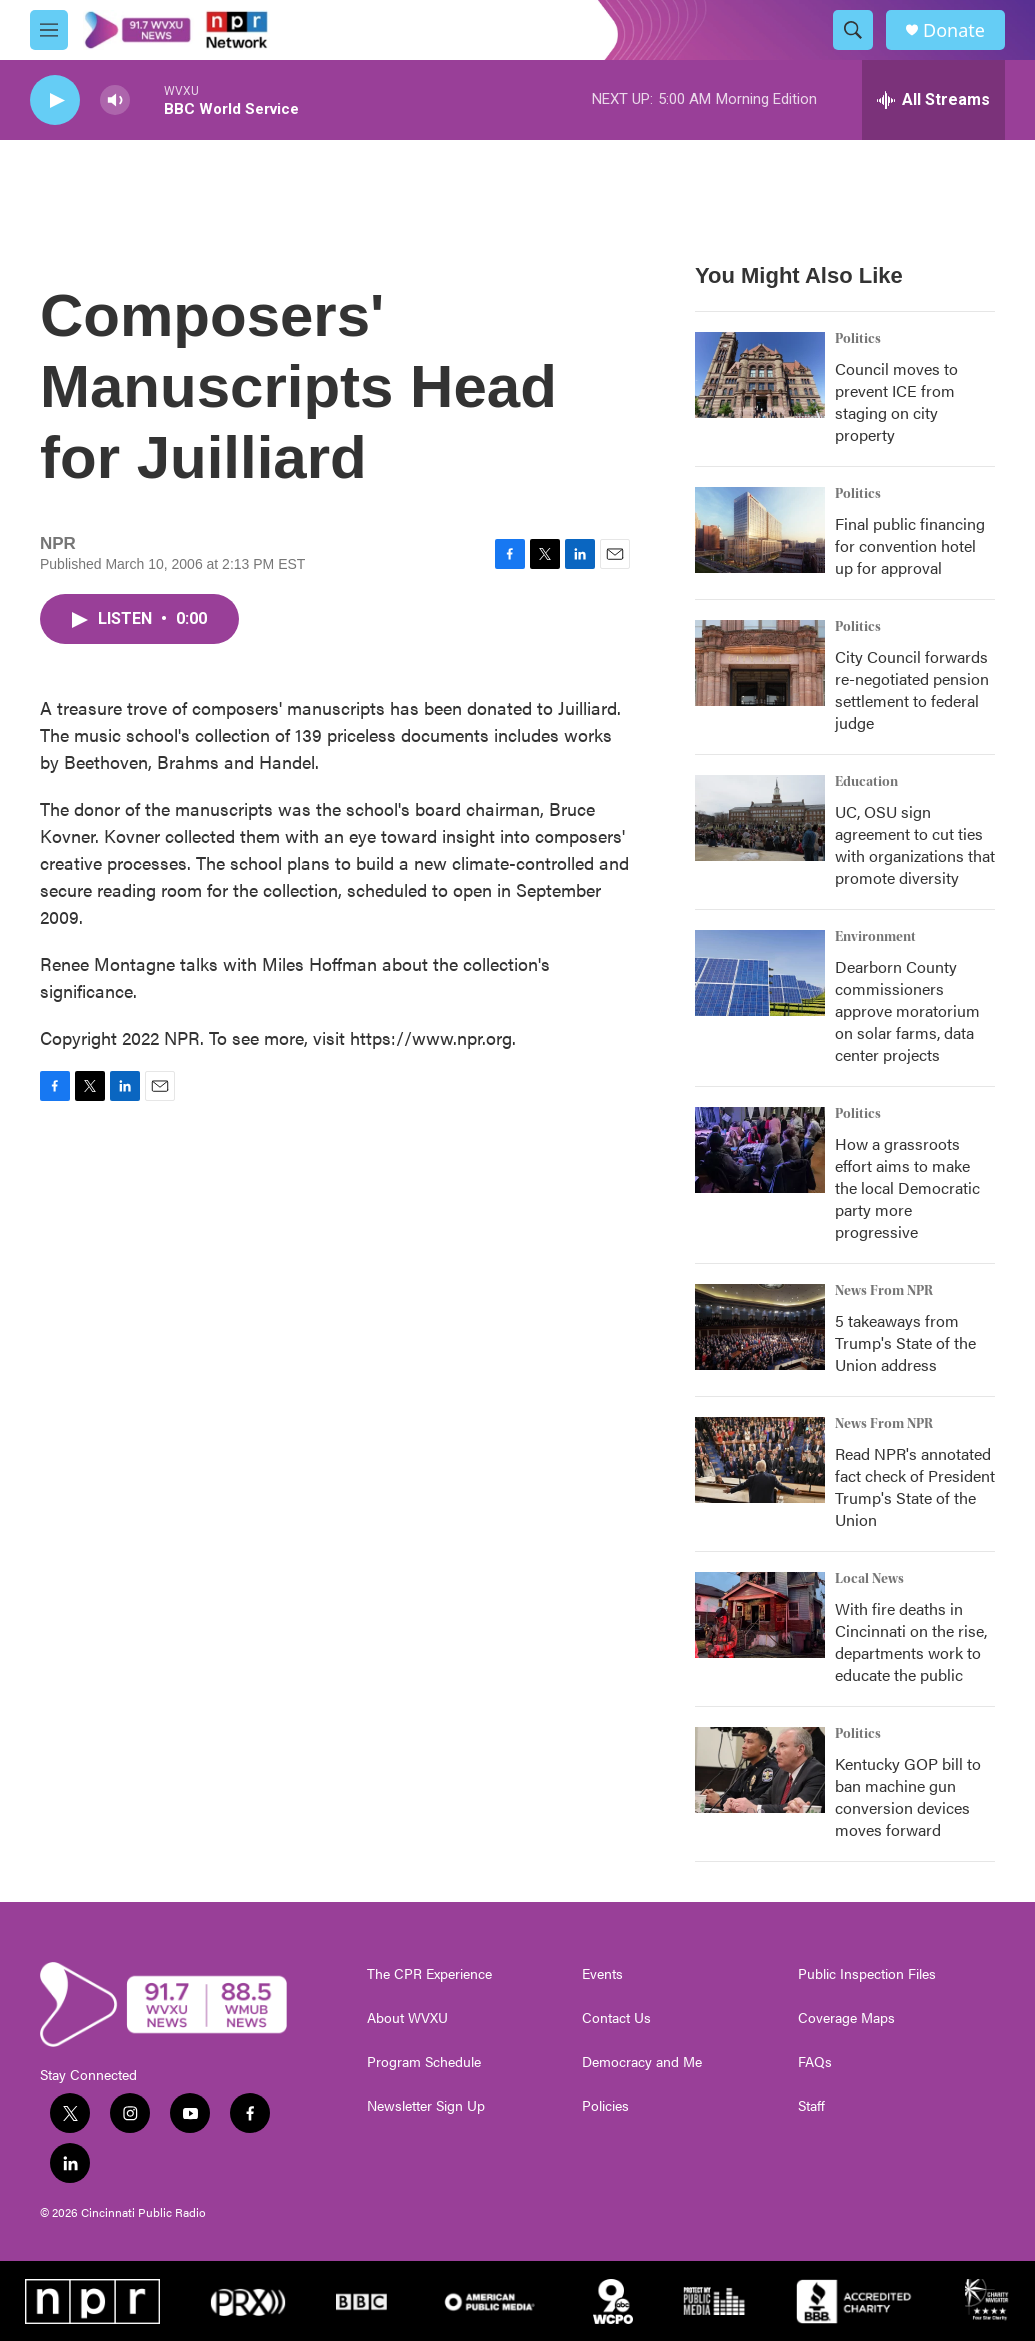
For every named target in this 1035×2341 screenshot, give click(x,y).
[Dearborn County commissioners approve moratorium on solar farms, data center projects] (760, 973)
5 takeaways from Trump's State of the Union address (905, 1342)
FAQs (815, 2062)
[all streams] (933, 100)
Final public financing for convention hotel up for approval (910, 545)
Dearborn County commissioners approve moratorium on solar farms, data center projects (907, 1010)
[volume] (115, 100)
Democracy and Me (642, 2062)
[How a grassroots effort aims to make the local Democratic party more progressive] (760, 1150)
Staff (811, 2106)
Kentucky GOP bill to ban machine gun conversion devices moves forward (908, 1796)
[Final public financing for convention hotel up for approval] (760, 530)
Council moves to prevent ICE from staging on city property (896, 401)
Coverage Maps (846, 2018)
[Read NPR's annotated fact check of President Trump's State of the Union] (760, 1460)
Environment (875, 937)
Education (866, 782)
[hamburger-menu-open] (49, 30)
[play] (55, 100)
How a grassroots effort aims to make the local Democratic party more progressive (907, 1187)
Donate (954, 30)
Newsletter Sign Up (426, 2106)
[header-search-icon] (853, 30)
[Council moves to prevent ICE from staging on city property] (760, 375)
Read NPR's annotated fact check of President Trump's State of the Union (915, 1486)
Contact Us (616, 2018)
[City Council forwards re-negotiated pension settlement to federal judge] (760, 663)
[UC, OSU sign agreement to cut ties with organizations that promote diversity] (760, 818)
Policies (605, 2106)
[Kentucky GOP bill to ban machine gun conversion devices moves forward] (760, 1770)
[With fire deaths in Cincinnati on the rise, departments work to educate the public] (760, 1615)
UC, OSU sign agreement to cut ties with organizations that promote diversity (915, 844)
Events (602, 1974)
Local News (869, 1579)
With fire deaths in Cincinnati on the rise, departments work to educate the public (911, 1641)
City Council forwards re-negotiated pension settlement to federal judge (912, 689)
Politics (858, 339)
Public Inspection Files (867, 1974)
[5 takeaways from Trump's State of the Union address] (760, 1327)
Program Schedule (424, 2062)
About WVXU (407, 2018)
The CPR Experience (429, 1974)
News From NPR (884, 1291)
